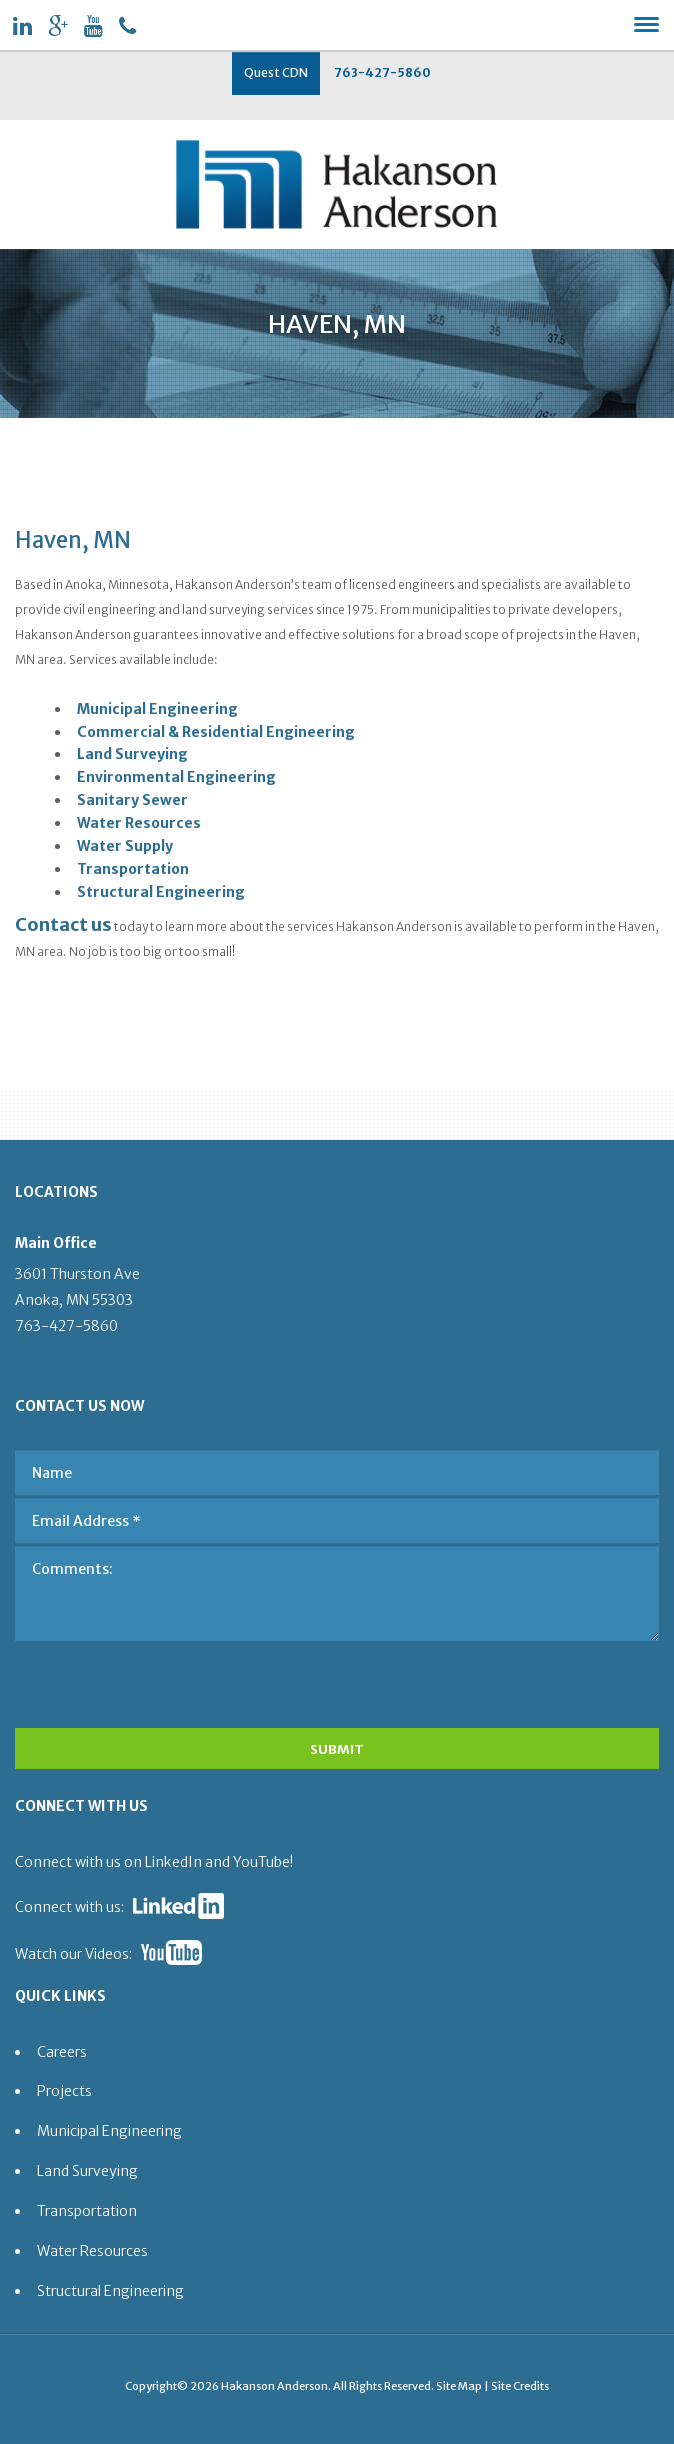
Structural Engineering (161, 892)
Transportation (133, 869)
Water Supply (125, 846)
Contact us (63, 924)
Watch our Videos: (73, 1954)
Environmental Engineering (176, 777)
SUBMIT (337, 1749)
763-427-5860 (382, 72)
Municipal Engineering (157, 709)
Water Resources (139, 823)
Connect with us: (69, 1907)
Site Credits (520, 2386)
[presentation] (147, 1679)
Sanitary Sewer (132, 800)
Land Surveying (132, 754)
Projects (64, 2091)
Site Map (459, 2386)
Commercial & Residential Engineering (216, 732)
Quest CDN (276, 72)
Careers (62, 2052)
